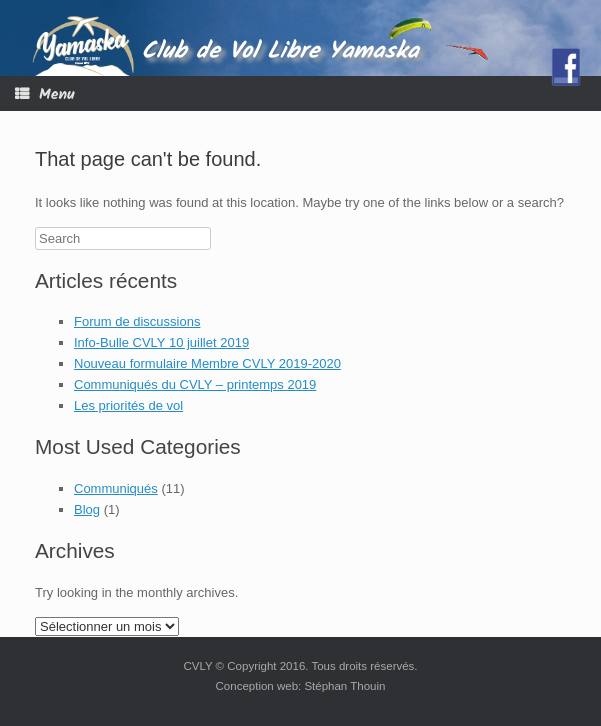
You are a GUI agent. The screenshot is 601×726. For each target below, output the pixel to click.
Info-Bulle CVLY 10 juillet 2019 (161, 342)
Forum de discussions (137, 321)
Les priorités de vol (128, 405)
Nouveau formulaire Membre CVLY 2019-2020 (207, 363)
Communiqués (116, 488)
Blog (87, 509)
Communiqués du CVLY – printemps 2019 (195, 384)
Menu (45, 94)
